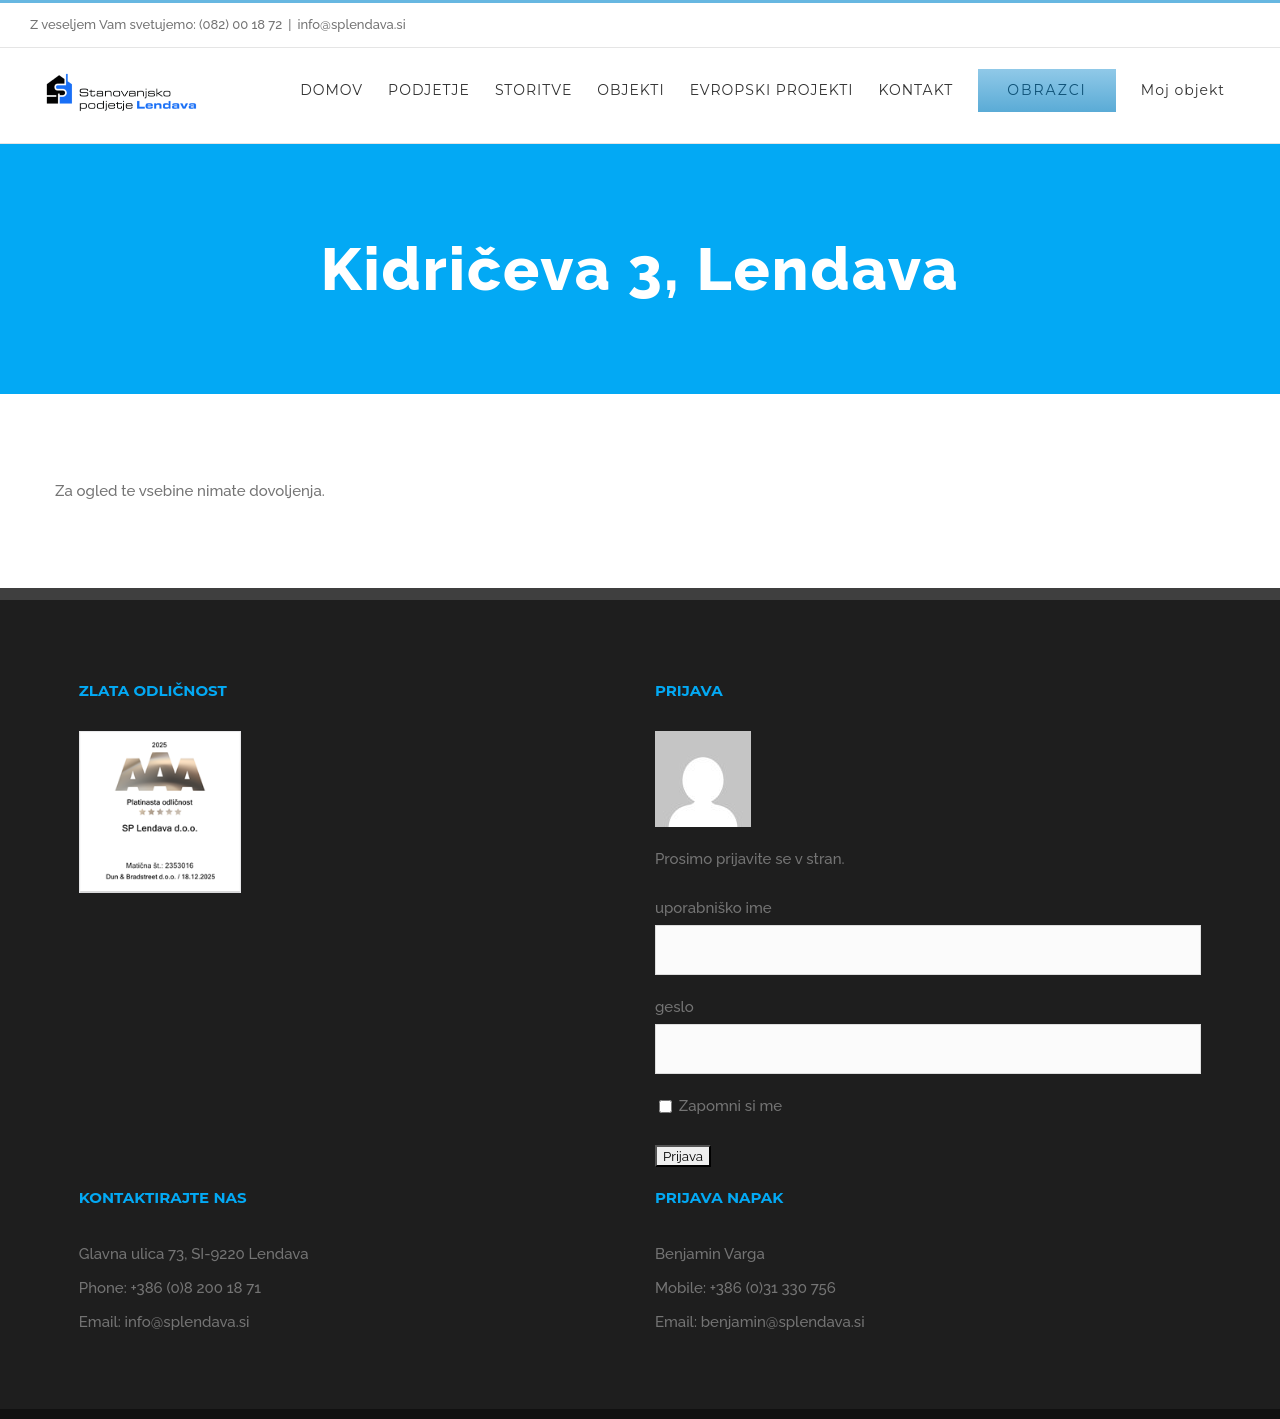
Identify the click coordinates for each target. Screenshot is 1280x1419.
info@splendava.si (351, 24)
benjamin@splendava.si (783, 1322)
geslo (674, 1007)
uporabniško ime (713, 908)
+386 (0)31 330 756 (773, 1288)
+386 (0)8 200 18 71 (196, 1288)
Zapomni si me (720, 1106)
